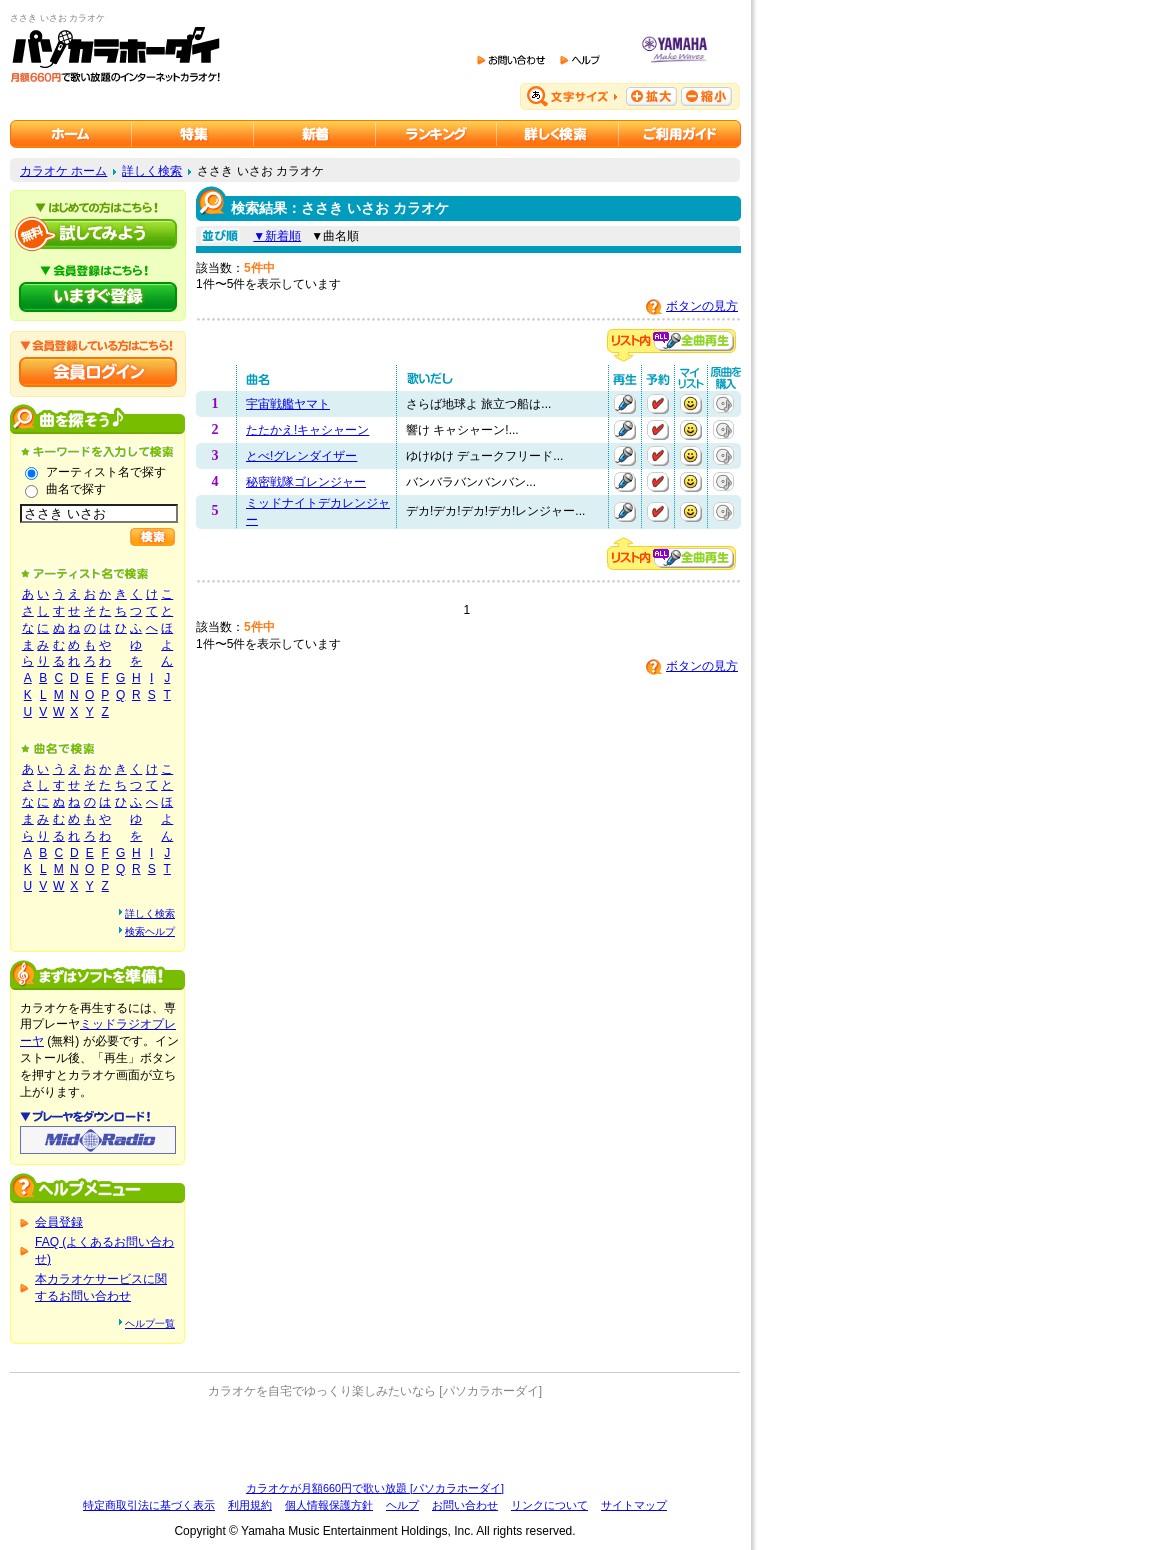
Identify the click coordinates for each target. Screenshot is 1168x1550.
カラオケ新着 (315, 134)
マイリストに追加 (691, 404)
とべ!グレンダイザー (301, 456)
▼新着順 (277, 236)
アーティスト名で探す (106, 472)
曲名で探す (76, 489)
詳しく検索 (152, 171)
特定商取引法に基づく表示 (149, 1505)
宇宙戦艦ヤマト (288, 404)
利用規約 (250, 1505)
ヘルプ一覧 (150, 1323)
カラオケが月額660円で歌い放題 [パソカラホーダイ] (375, 1488)
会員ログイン (98, 372)
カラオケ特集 (193, 134)
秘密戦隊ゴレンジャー (306, 482)
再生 (625, 404)
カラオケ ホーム (63, 171)
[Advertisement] (375, 1440)
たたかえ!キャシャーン (307, 430)
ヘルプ (402, 1505)
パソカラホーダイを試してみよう (98, 234)
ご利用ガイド (680, 134)
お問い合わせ (465, 1505)
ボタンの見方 (702, 306)
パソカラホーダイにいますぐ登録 (98, 297)
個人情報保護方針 (329, 1505)
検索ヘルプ (150, 931)
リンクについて (549, 1505)
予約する (658, 404)
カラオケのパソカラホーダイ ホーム (71, 134)
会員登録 (59, 1222)
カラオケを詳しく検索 (558, 134)
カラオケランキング (436, 134)
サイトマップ (634, 1505)
